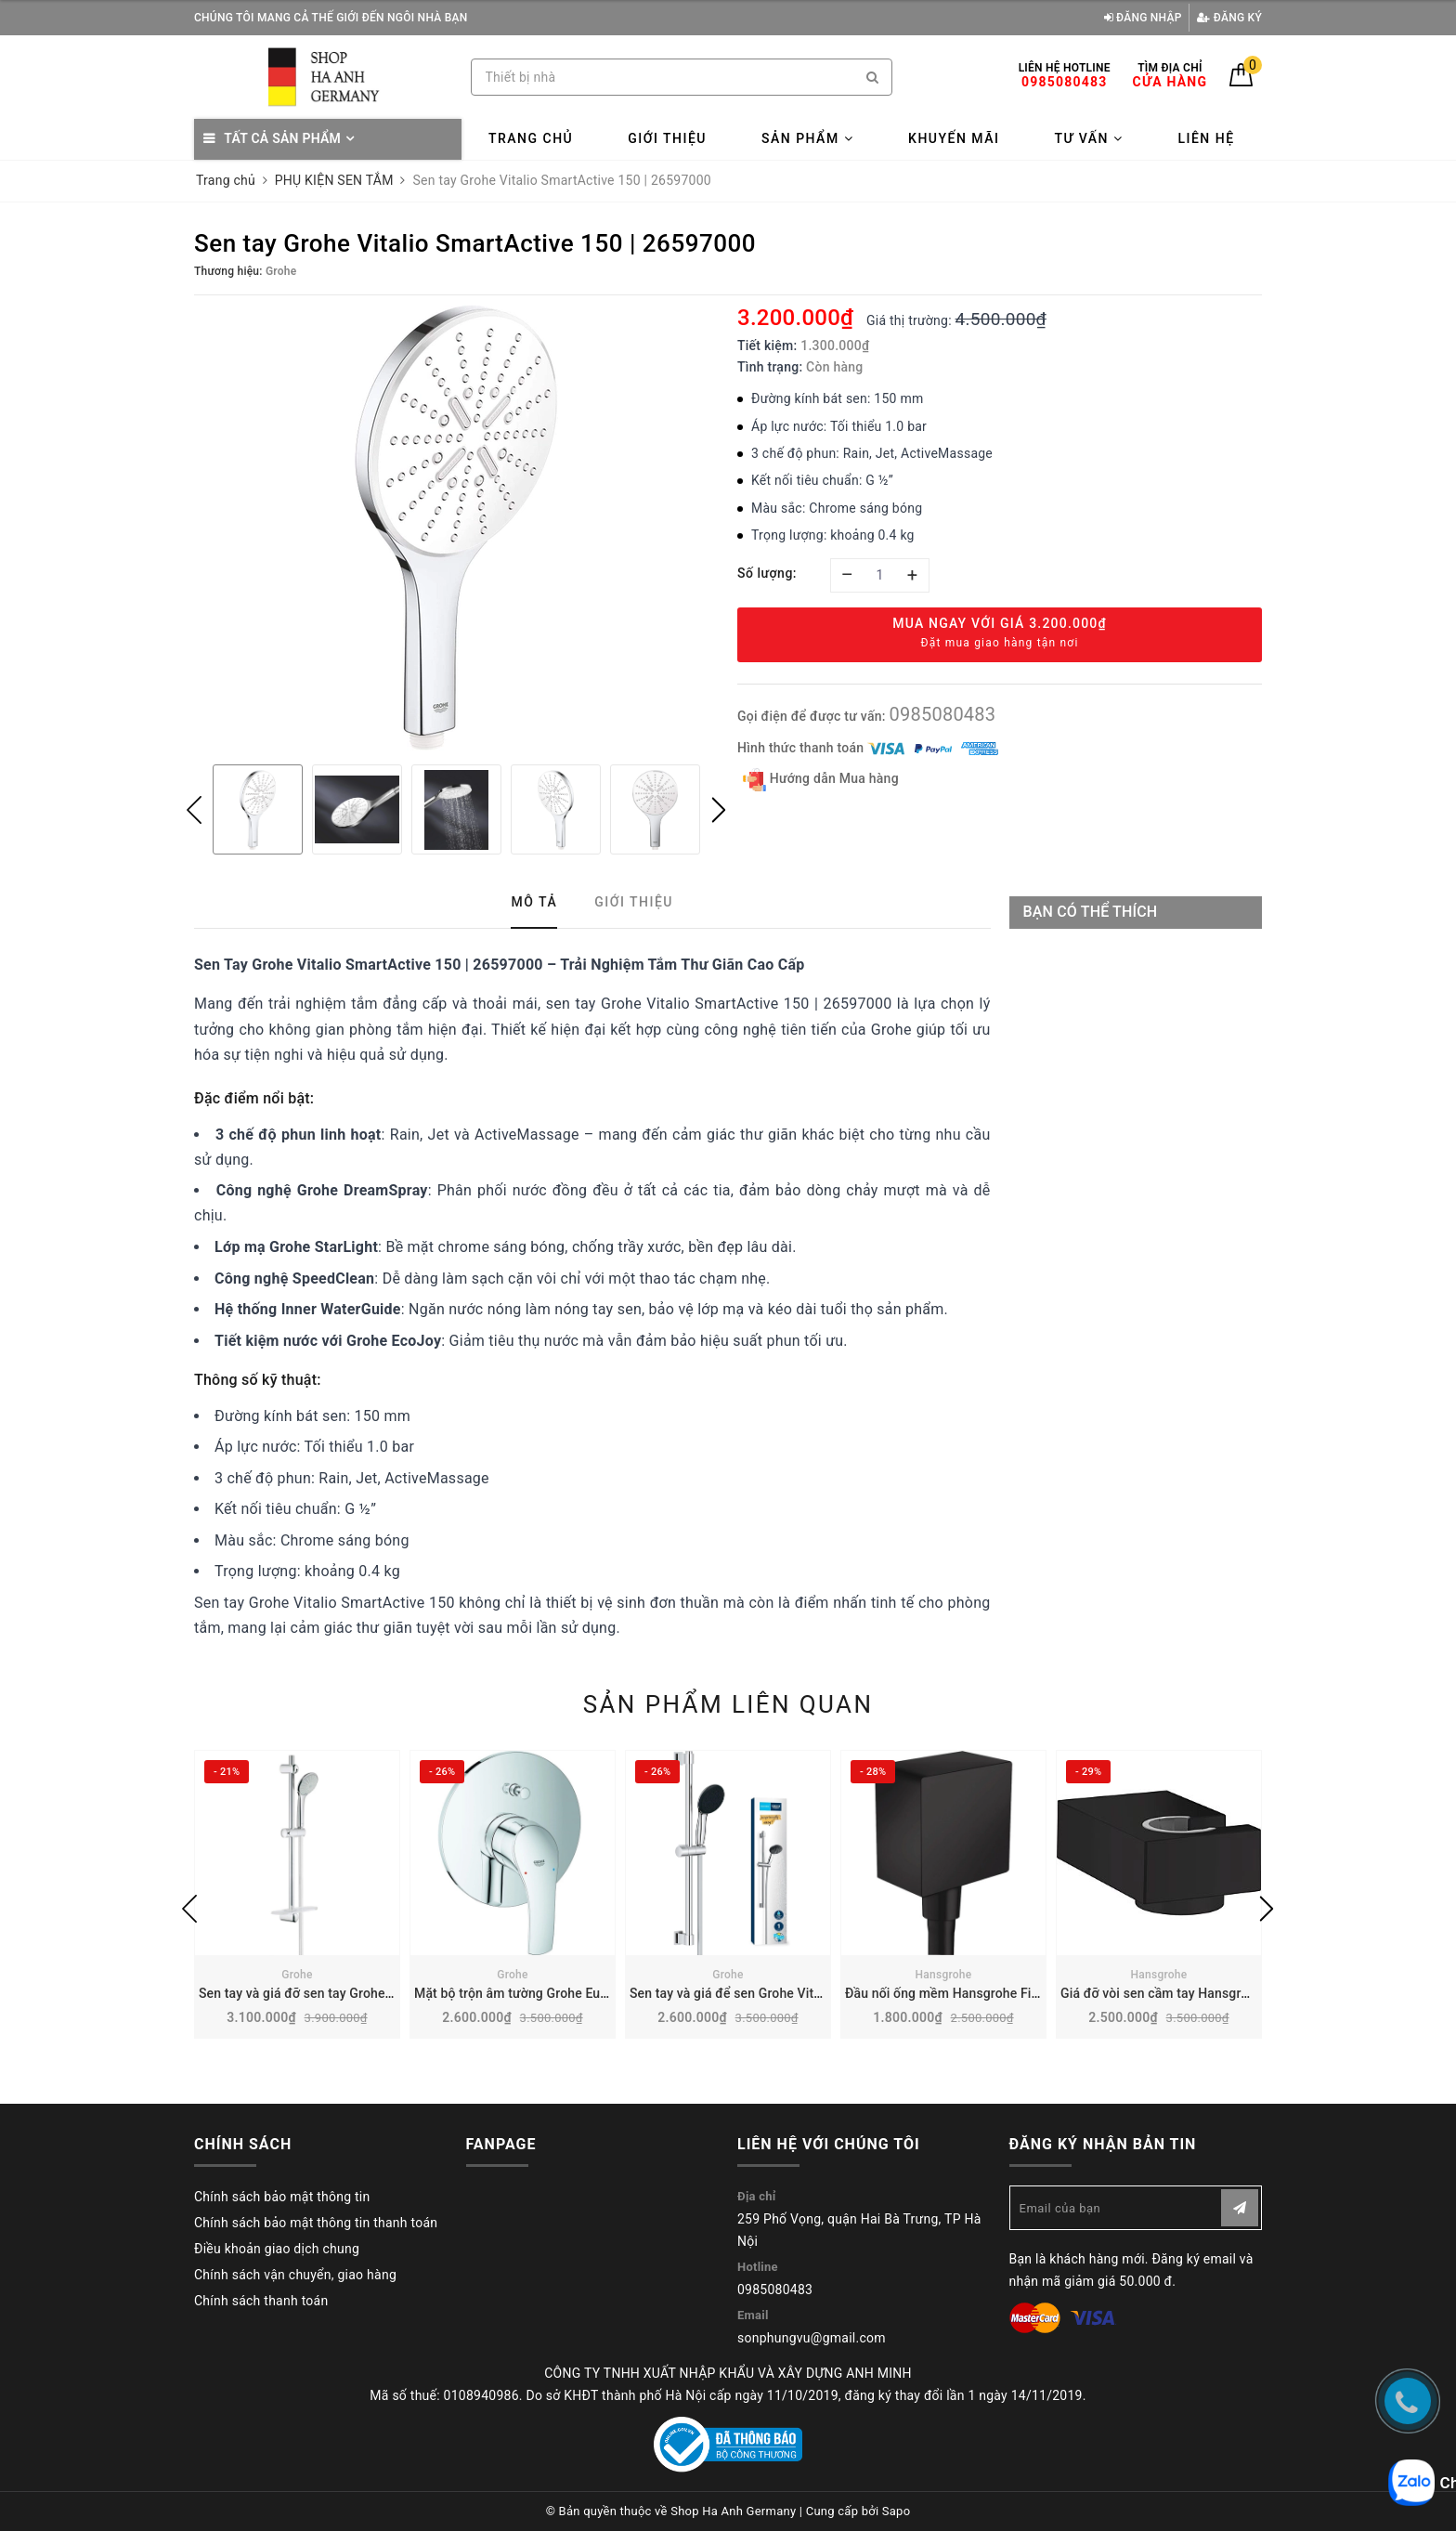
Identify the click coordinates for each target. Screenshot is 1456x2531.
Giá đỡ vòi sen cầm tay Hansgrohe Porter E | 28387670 (1222, 1993)
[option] (456, 527)
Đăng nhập (1143, 17)
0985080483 (942, 714)
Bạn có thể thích (1090, 911)
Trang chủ (530, 138)
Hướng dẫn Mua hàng (821, 779)
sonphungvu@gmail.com (811, 2337)
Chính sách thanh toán (261, 2300)
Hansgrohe (944, 1974)
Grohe (296, 1974)
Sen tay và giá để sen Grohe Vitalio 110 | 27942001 (780, 1993)
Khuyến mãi (953, 138)
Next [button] (719, 810)
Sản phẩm (807, 138)
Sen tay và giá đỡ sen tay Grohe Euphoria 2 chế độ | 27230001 (382, 1993)
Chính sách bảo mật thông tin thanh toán (315, 2222)
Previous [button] (194, 810)
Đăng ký (1229, 17)
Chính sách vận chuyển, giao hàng (295, 2274)
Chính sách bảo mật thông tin (282, 2196)
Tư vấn (1088, 138)
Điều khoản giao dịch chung (276, 2248)
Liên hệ (1205, 138)
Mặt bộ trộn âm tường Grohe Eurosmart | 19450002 (566, 1993)
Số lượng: (767, 573)
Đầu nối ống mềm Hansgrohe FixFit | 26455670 (984, 1993)
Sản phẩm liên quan (728, 1704)
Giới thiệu (667, 138)
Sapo (896, 2511)
